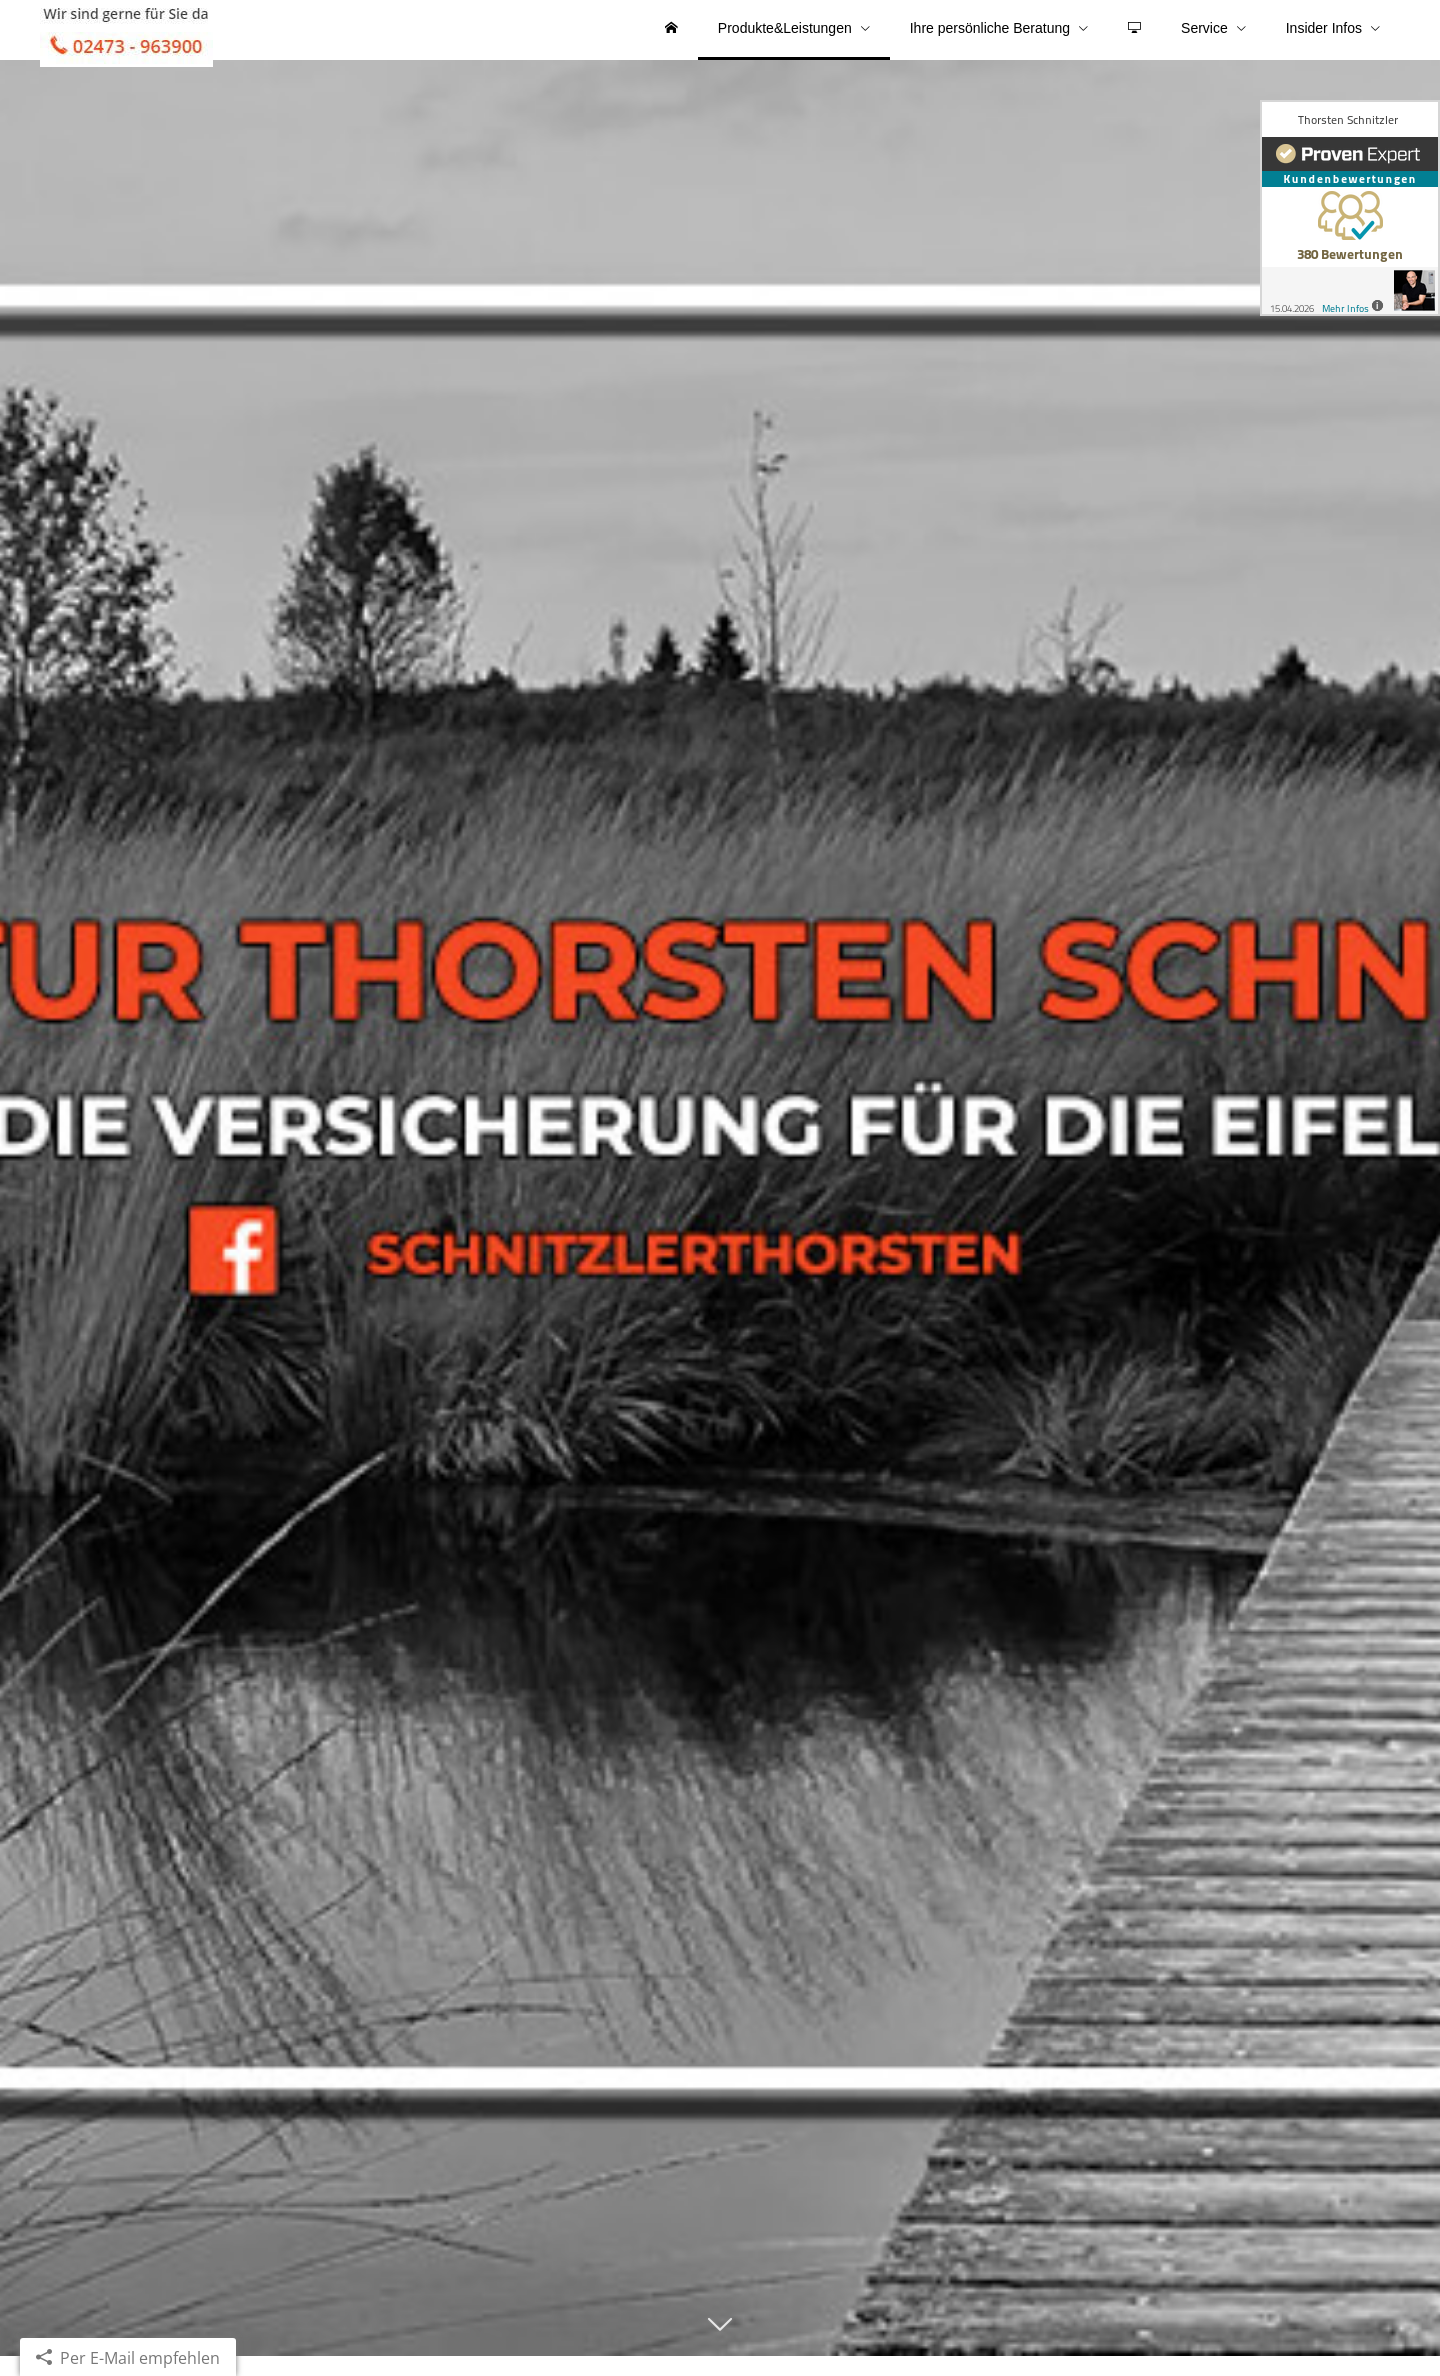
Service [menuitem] (1204, 38)
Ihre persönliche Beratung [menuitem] (990, 38)
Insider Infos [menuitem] (1324, 38)
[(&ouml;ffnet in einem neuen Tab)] (1350, 208)
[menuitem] (671, 40)
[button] (720, 2353)
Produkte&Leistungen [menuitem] (785, 38)
